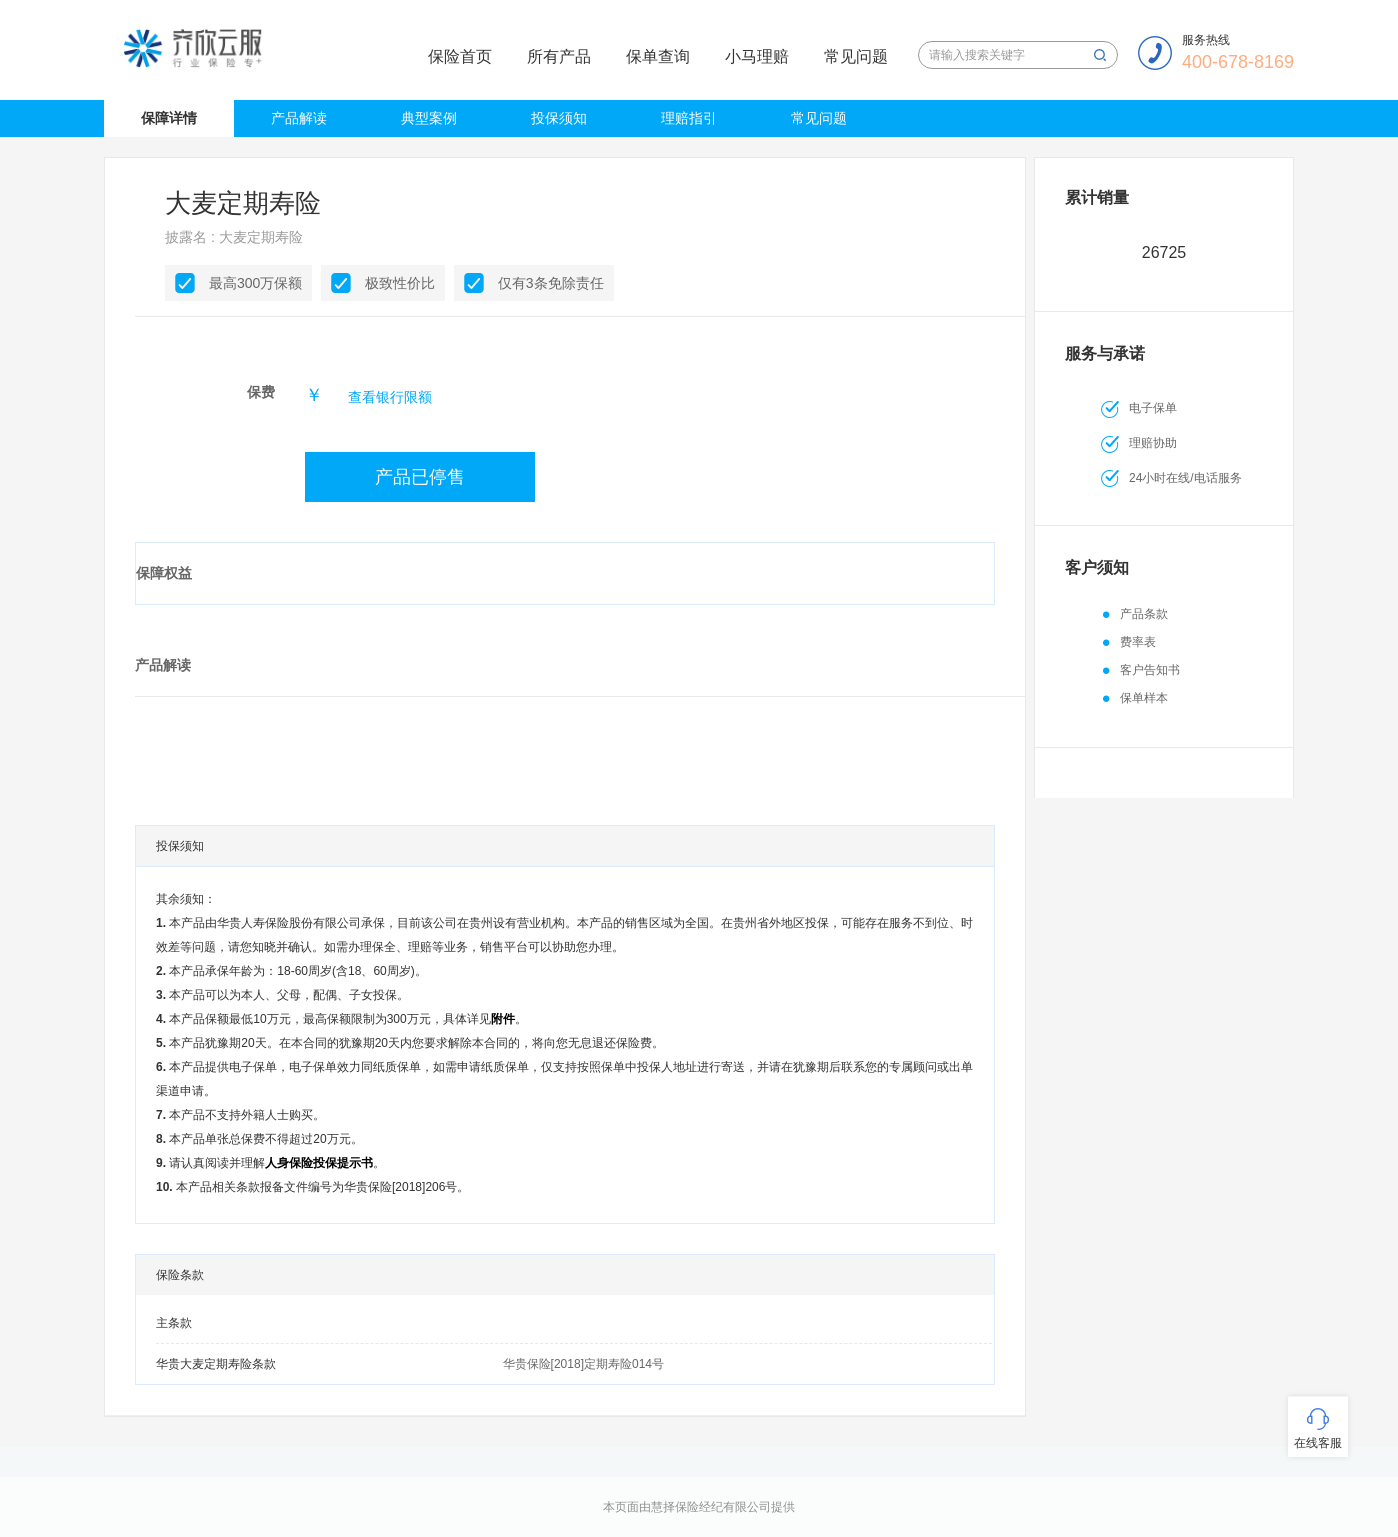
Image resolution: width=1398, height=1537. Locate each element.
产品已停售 (420, 477)
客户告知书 (1150, 670)
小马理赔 (757, 56)
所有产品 (559, 56)
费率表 (1138, 642)
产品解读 (299, 118)
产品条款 (1144, 614)
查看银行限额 (390, 397)
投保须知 (559, 118)
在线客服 (1318, 1443)
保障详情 (169, 118)
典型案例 (429, 118)
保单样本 (1144, 698)
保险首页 (460, 56)
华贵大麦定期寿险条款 (216, 1364)
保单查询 (658, 56)
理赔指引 (689, 118)
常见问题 (856, 56)
